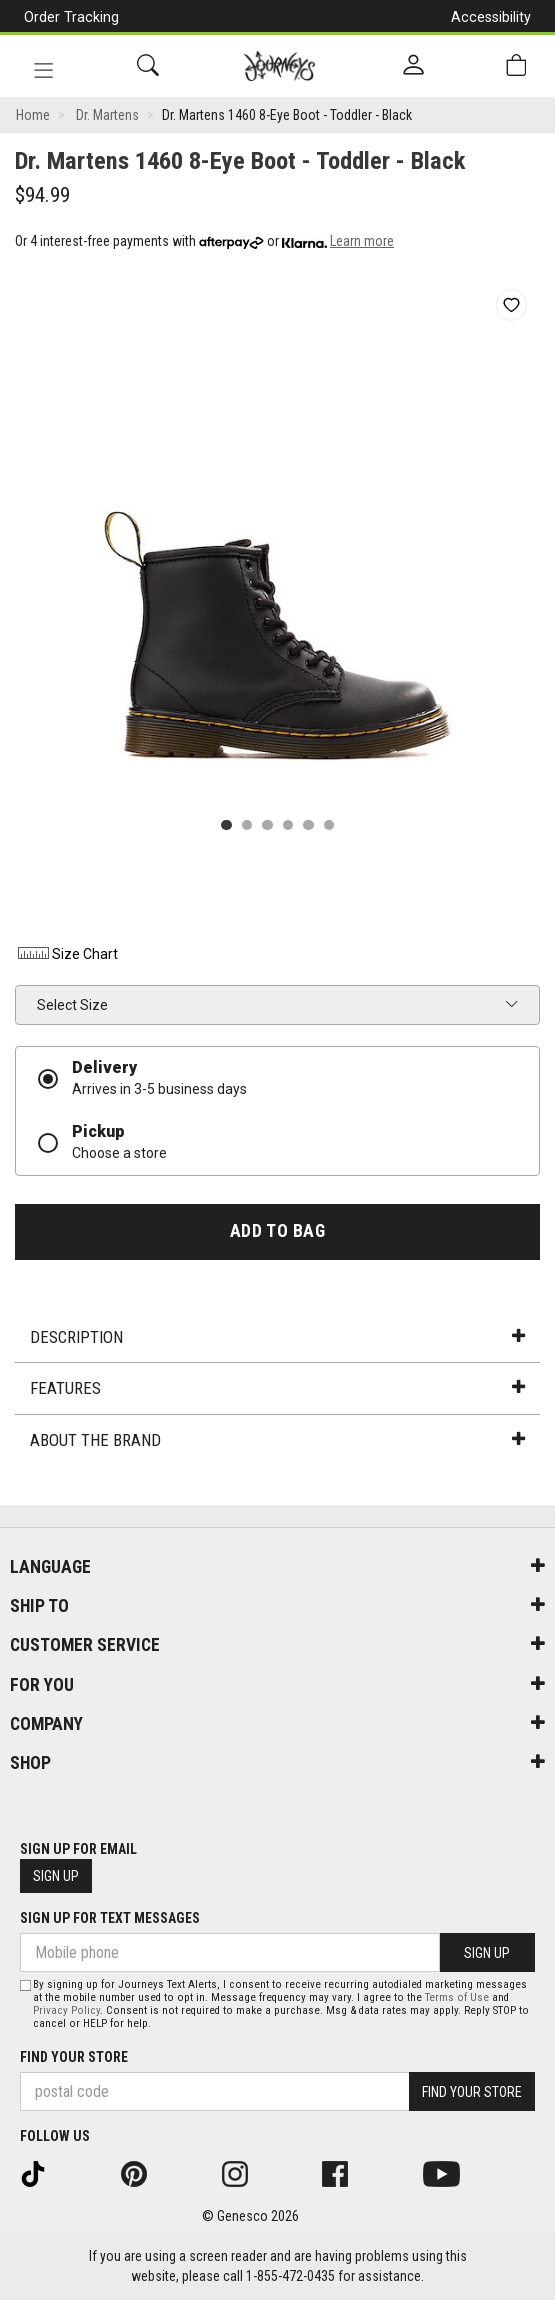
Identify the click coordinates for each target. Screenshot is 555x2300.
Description (277, 1337)
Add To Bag (277, 1231)
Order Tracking (71, 17)
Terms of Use (457, 1997)
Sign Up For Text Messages (110, 1918)
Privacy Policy (66, 2010)
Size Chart (66, 954)
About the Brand (277, 1440)
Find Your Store (74, 2057)
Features (277, 1388)
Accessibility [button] (491, 17)
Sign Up (56, 1876)
